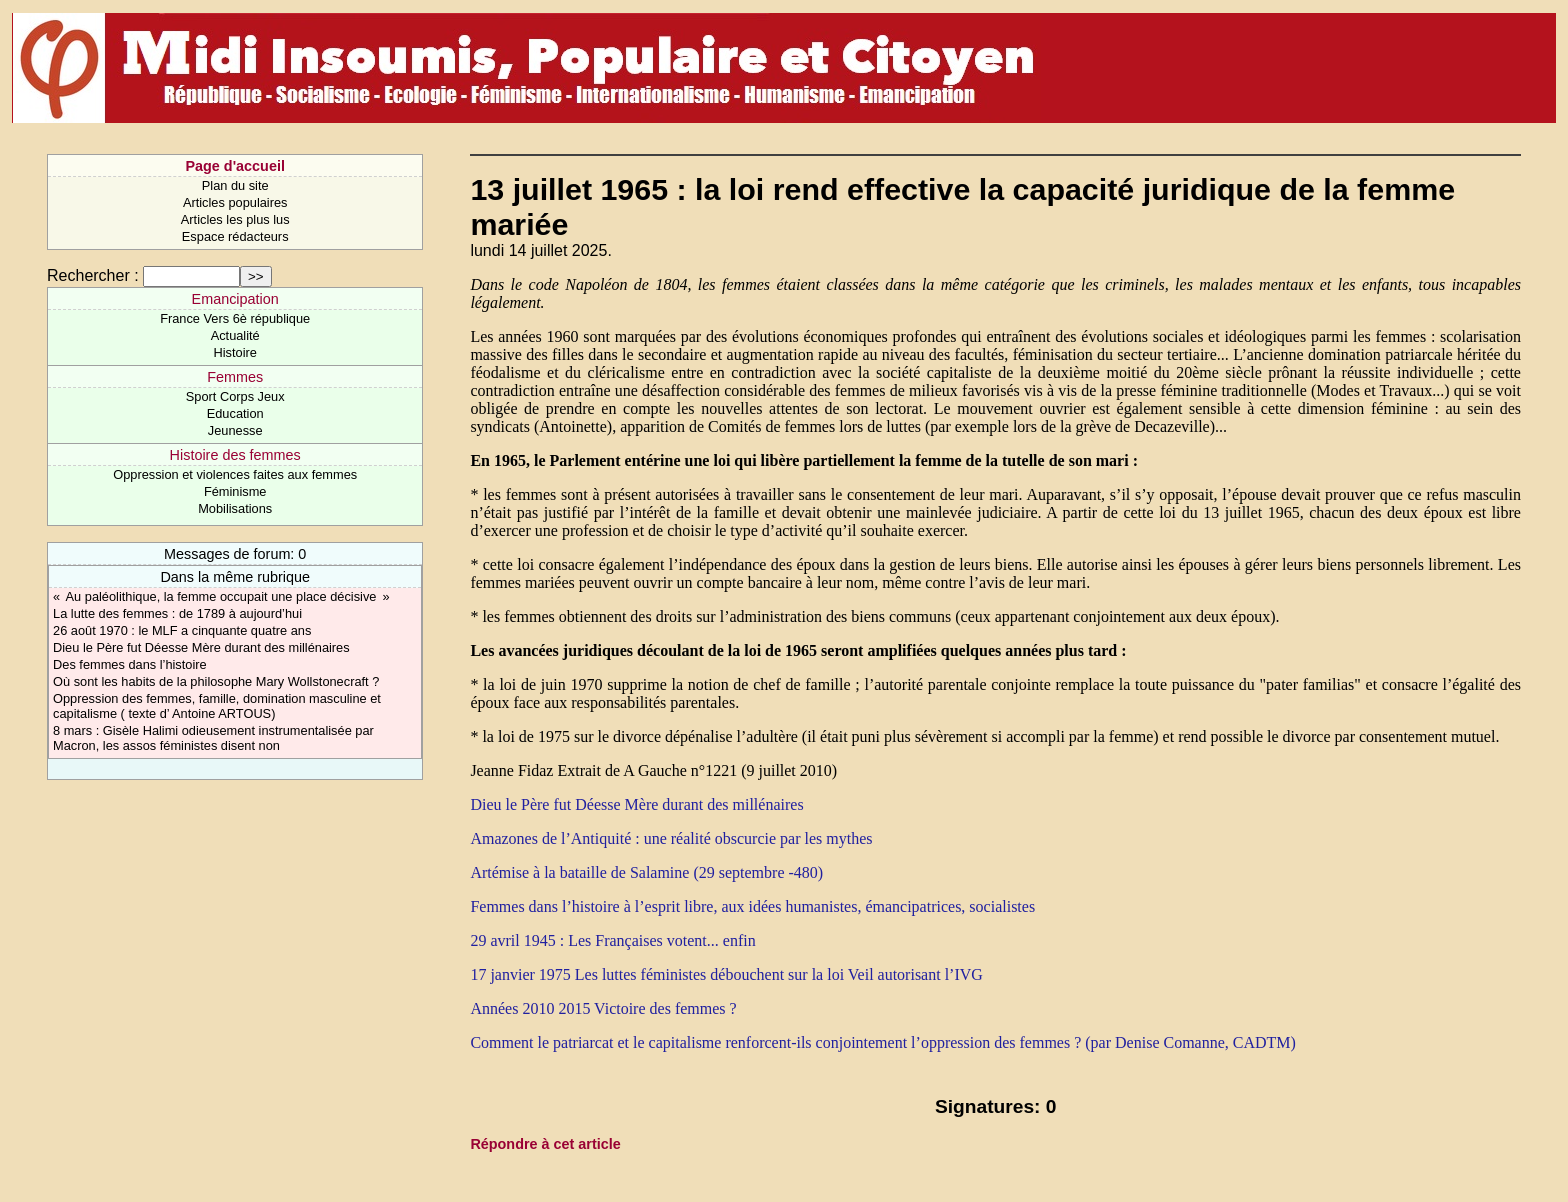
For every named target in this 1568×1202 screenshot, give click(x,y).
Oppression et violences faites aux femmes (235, 474)
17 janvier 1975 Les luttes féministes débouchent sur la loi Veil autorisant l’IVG (726, 974)
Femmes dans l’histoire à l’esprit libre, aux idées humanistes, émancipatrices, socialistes (752, 906)
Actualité (235, 335)
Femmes (235, 377)
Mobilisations (235, 508)
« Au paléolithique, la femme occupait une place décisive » (221, 596)
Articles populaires (235, 202)
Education (235, 413)
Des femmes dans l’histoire (130, 664)
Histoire (234, 352)
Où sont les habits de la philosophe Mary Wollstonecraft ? (216, 681)
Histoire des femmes (235, 455)
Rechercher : (93, 275)
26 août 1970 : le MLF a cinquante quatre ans (182, 630)
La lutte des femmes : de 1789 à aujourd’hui (177, 613)
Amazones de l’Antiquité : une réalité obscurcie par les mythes (671, 838)
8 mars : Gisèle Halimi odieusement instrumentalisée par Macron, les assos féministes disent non (213, 738)
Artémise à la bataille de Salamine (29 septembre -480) (646, 872)
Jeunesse (235, 430)
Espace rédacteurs (235, 236)
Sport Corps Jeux (235, 396)
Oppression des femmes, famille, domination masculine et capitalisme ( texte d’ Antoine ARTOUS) (217, 706)
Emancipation (235, 299)
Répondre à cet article (545, 1144)
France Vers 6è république (235, 318)
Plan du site (235, 185)
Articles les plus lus (235, 219)
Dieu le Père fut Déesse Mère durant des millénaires (201, 647)
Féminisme (235, 491)
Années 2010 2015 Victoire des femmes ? (603, 1008)
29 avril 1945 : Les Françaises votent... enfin (612, 940)
